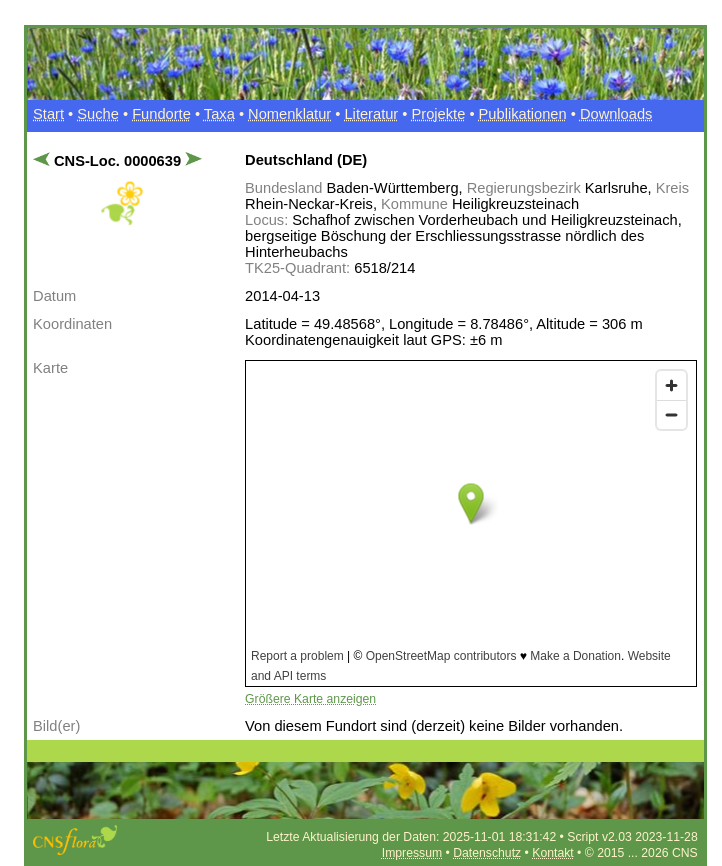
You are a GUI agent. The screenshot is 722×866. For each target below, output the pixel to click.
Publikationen (523, 114)
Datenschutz (487, 853)
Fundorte (161, 114)
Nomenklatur (289, 114)
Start (48, 114)
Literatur (371, 114)
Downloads (616, 114)
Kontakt (552, 853)
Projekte (439, 114)
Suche (98, 114)
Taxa (219, 114)
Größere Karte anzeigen (310, 699)
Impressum (412, 853)
